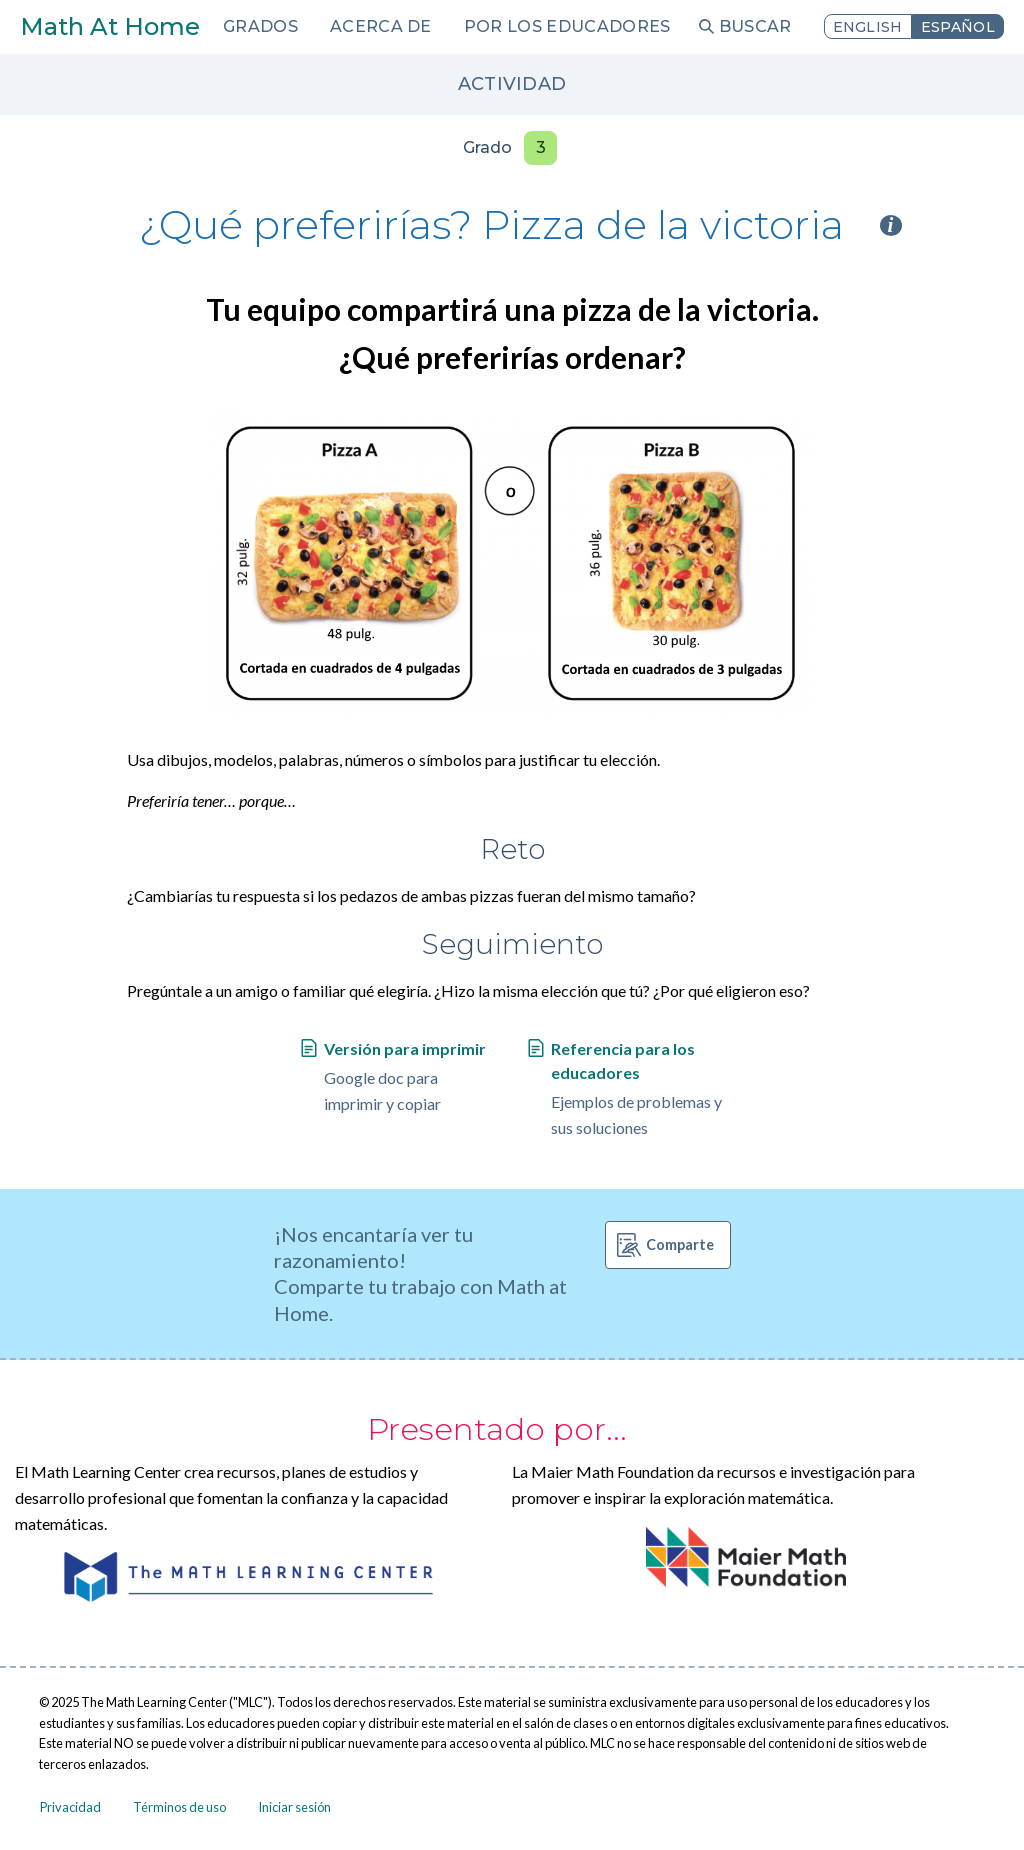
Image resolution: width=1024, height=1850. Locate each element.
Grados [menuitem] (260, 26)
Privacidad (70, 1807)
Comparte (680, 1244)
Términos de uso (179, 1807)
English (868, 27)
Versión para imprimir (405, 1048)
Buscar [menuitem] (755, 26)
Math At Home (110, 26)
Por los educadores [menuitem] (567, 26)
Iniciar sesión (294, 1807)
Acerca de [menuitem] (381, 26)
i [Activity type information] (891, 225)
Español (958, 27)
